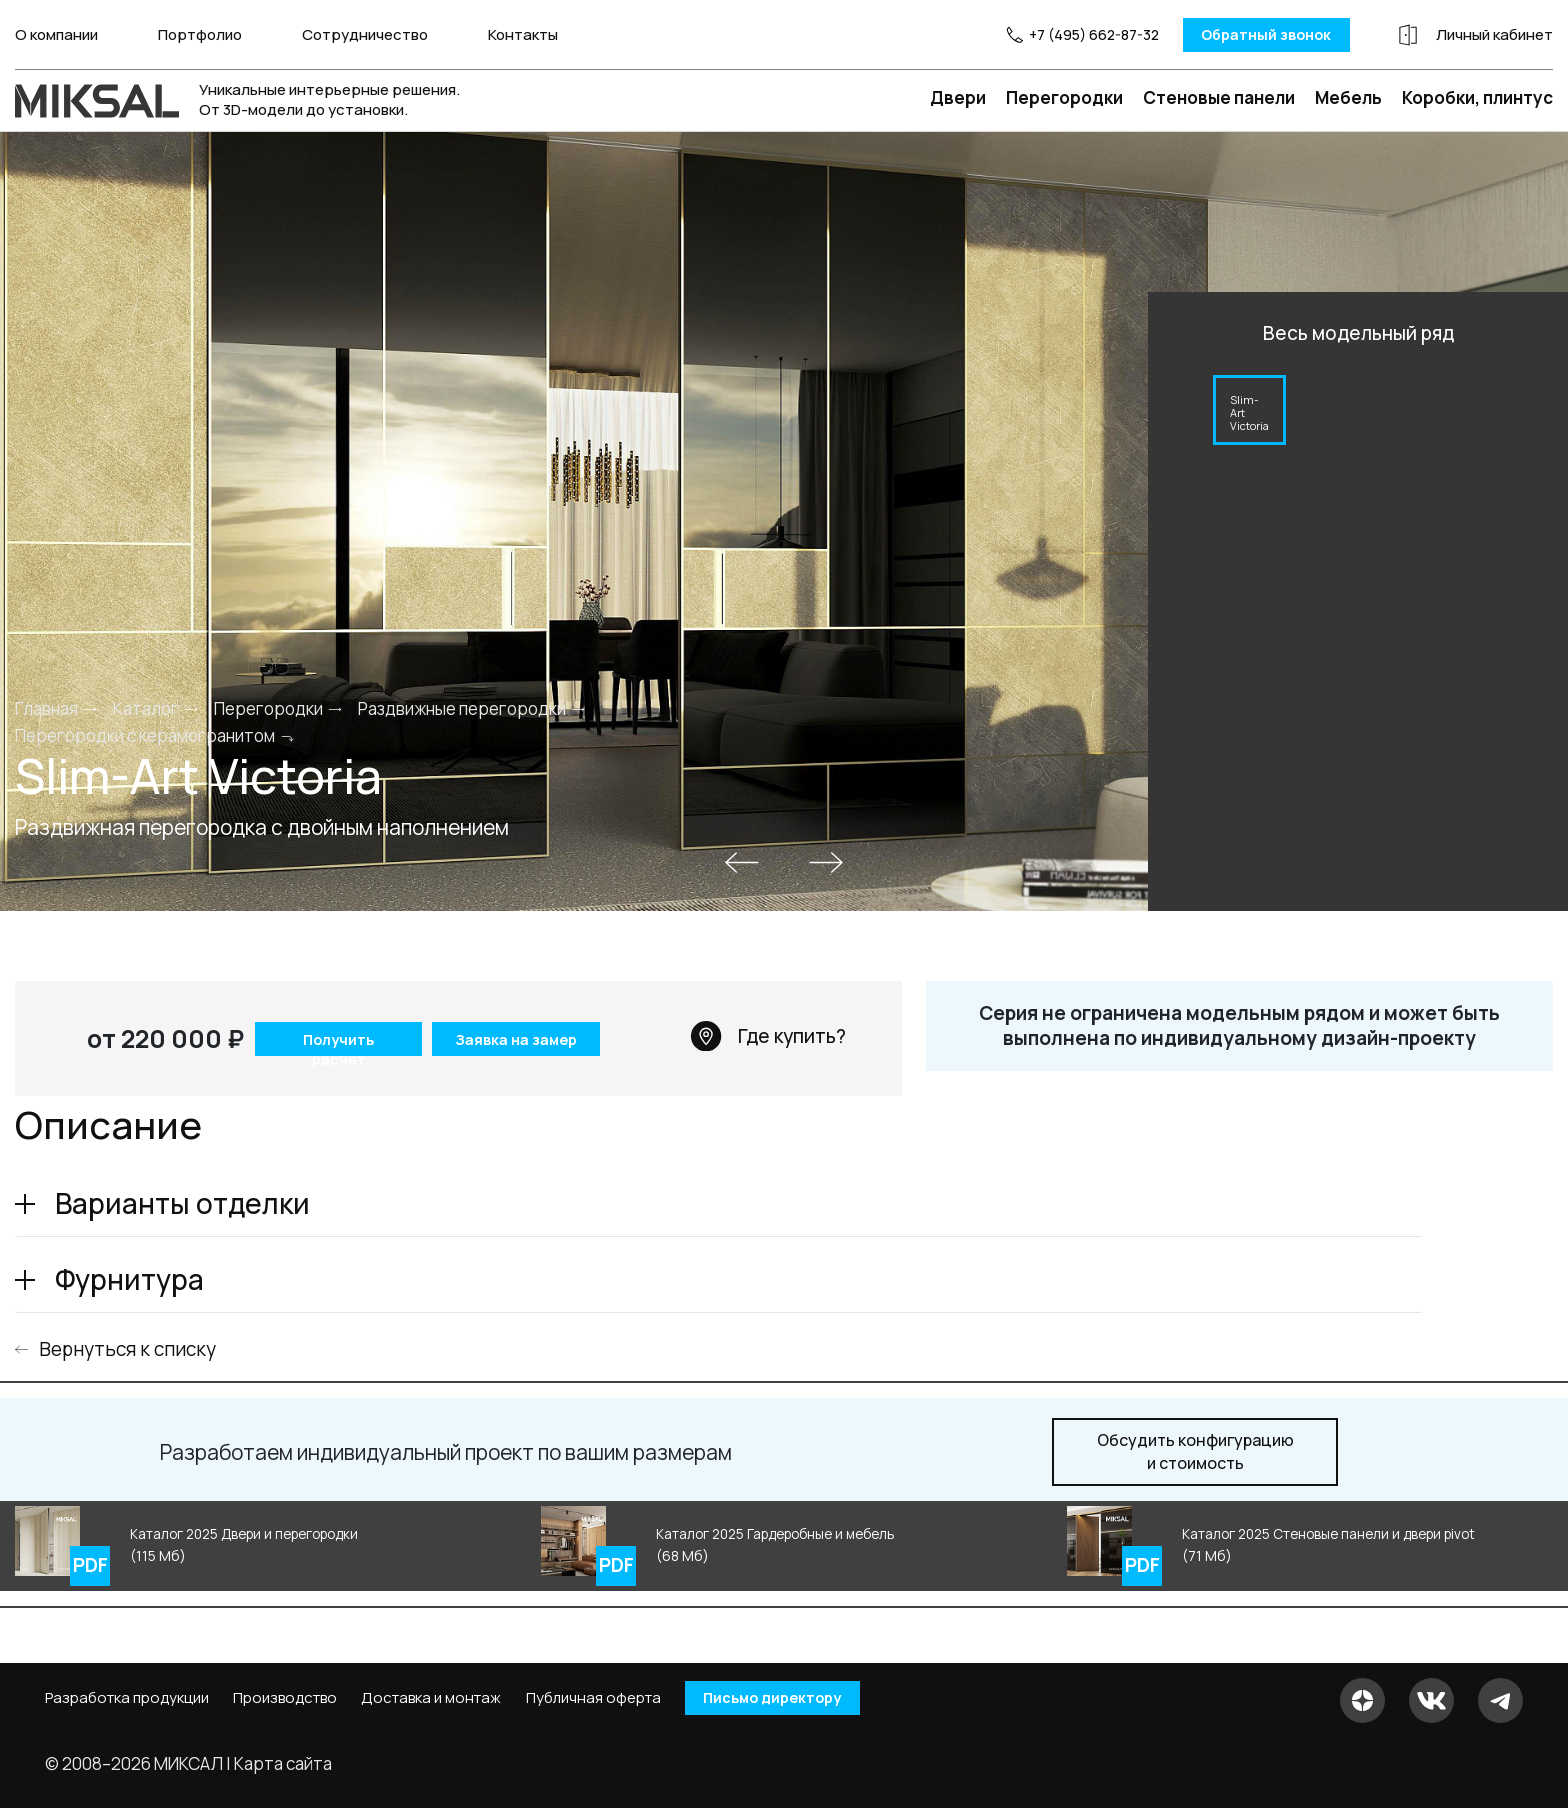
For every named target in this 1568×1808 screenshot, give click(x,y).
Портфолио (200, 34)
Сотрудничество (365, 34)
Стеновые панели (1219, 96)
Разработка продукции (127, 1698)
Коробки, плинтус (1477, 96)
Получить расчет (336, 1041)
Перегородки (1064, 96)
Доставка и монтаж (431, 1698)
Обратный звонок (1245, 34)
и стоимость (1195, 1451)
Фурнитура (129, 1278)
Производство (285, 1698)
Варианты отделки (182, 1202)
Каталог (146, 707)
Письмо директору (779, 1697)
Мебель (1348, 96)
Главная (46, 707)
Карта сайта (283, 1762)
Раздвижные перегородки (462, 707)
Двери (958, 96)
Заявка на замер (516, 1038)
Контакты (523, 34)
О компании (56, 34)
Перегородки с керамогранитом (145, 735)
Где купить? (768, 1035)
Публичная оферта (593, 1698)
